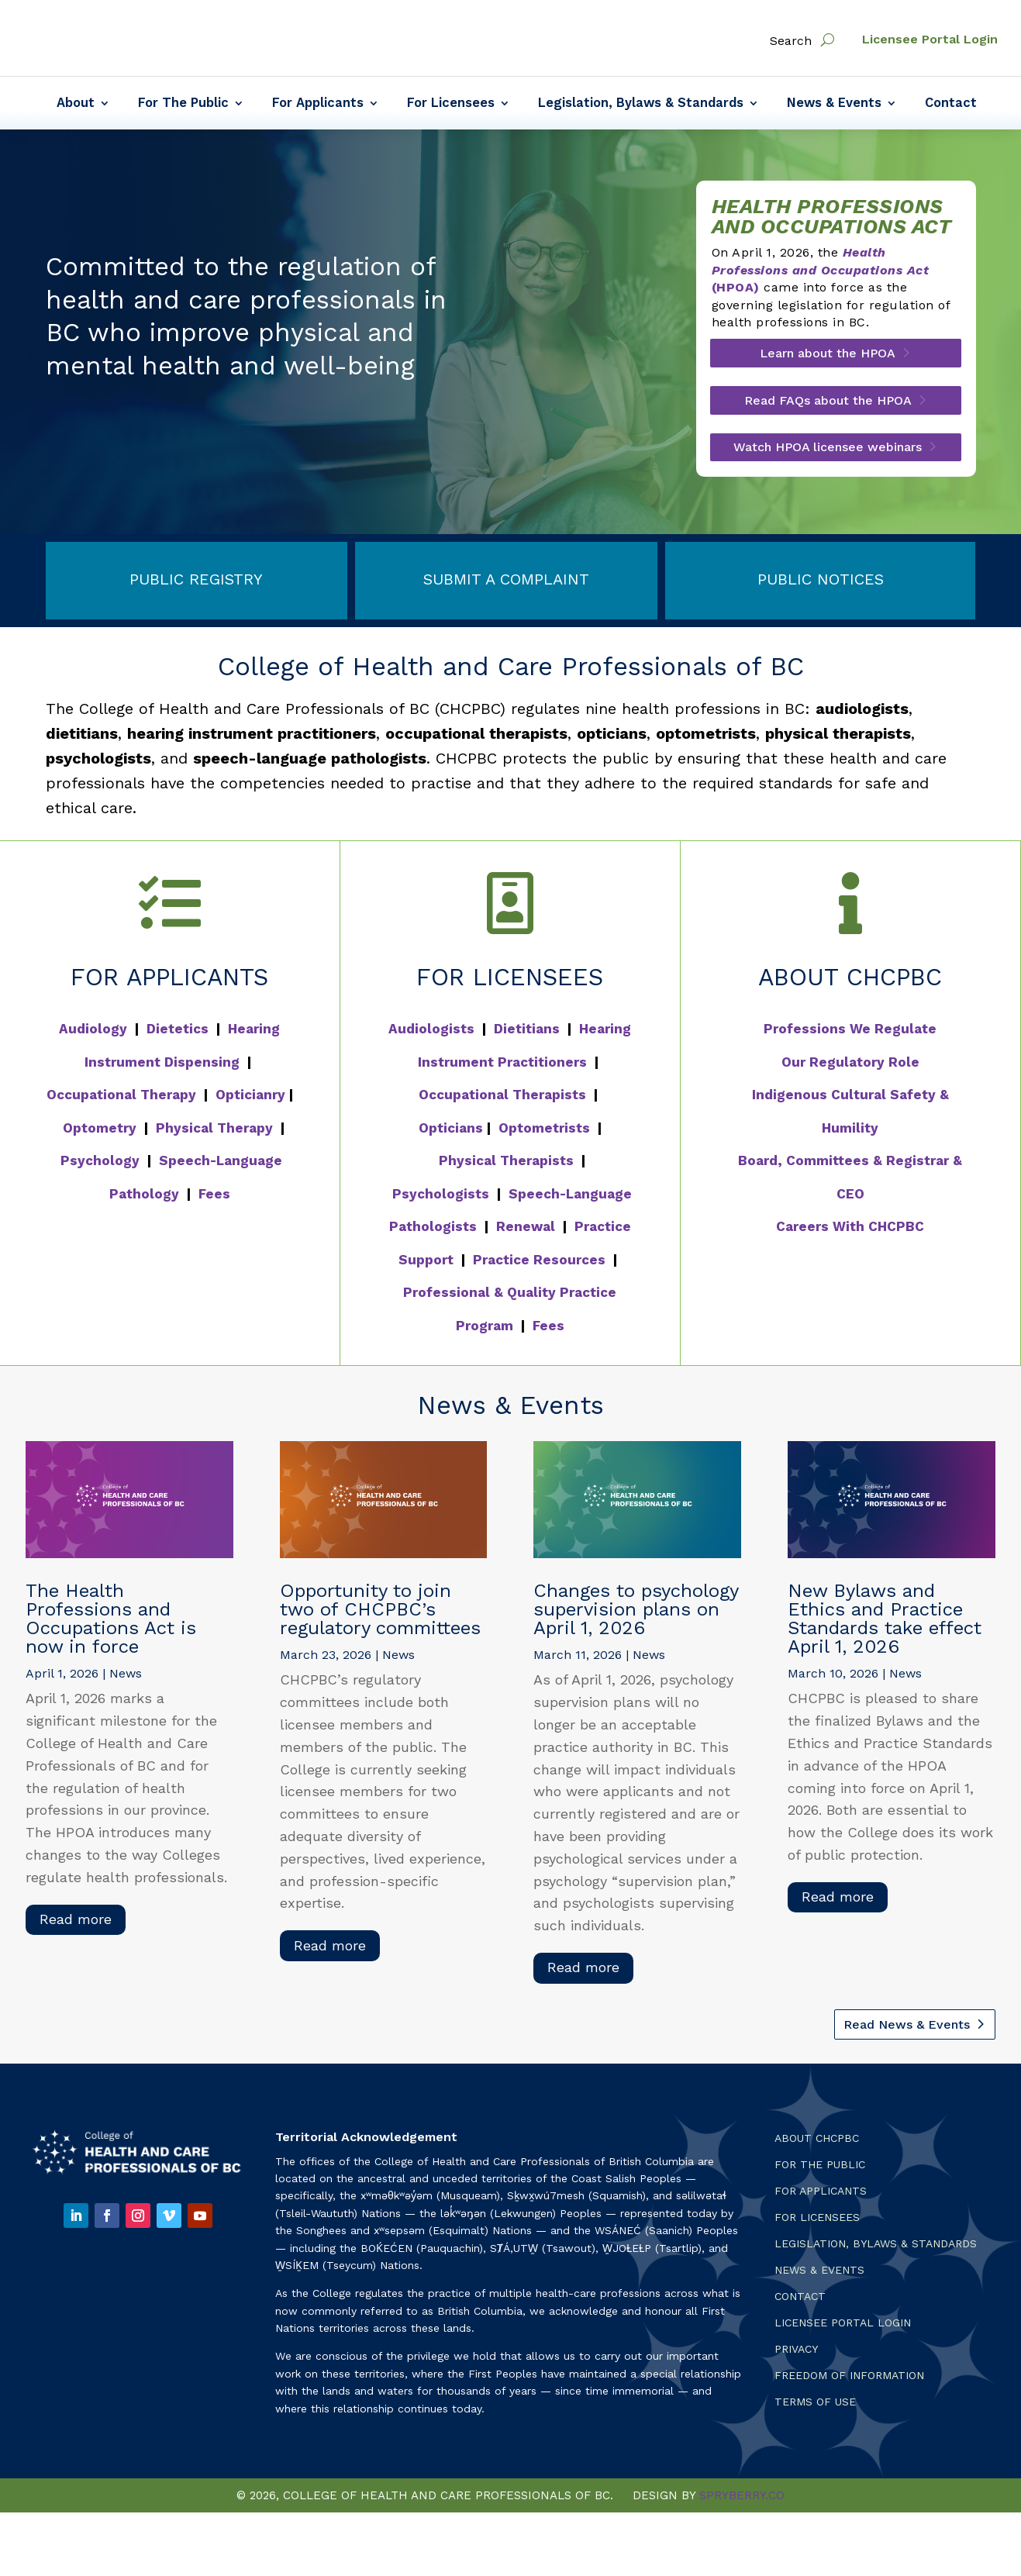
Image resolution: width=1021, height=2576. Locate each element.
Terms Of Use (815, 2406)
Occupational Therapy (121, 1099)
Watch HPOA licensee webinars (827, 452)
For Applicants (318, 104)
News (125, 1678)
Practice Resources (539, 1264)
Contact (951, 104)
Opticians (451, 1132)
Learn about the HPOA (827, 358)
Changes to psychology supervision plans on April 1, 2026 (635, 1614)
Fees (214, 1198)
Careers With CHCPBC (850, 1231)
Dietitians (527, 1033)
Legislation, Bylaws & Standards (640, 104)
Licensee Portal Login (930, 39)
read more (76, 1924)
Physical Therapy (214, 1132)
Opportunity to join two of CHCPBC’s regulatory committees (380, 1614)
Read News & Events (906, 2029)
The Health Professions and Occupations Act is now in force (111, 1623)
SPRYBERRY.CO (742, 2501)
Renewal (525, 1231)
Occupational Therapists (502, 1099)
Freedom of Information (849, 2380)
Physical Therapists (506, 1165)
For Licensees (451, 104)
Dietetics (178, 1033)
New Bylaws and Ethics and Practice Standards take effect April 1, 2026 (884, 1623)
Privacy (796, 2354)
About (76, 104)
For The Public (183, 104)
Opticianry (250, 1099)
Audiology (93, 1033)
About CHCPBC (816, 2143)
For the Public (819, 2169)
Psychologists (440, 1198)
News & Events (834, 104)
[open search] (827, 40)
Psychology (100, 1165)
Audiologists (431, 1033)
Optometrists (544, 1132)
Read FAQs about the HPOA (828, 405)
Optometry (99, 1132)
